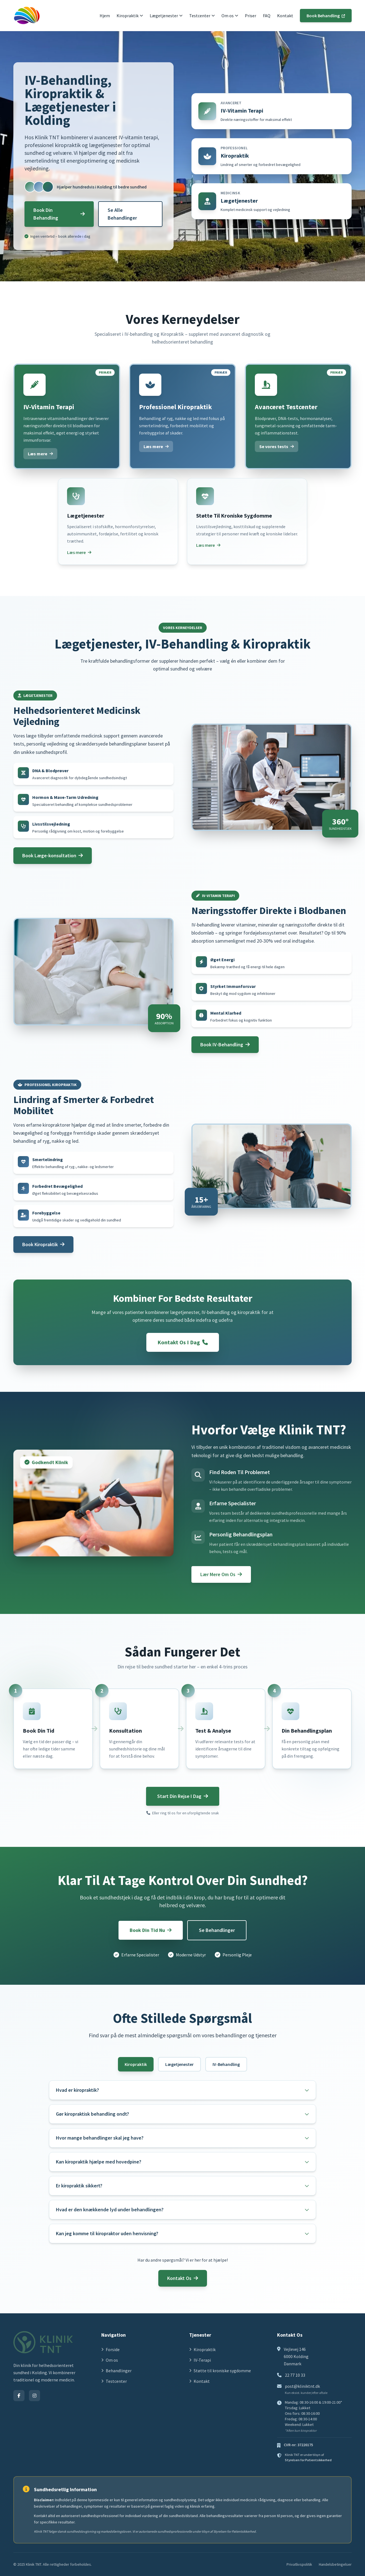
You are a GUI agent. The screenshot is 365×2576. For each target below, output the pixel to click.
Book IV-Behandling (225, 1044)
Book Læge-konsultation (52, 855)
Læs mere (40, 453)
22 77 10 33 (295, 2375)
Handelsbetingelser (335, 2564)
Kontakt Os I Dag (182, 1342)
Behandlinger (116, 2370)
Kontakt (285, 15)
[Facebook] (18, 2395)
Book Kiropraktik (43, 1244)
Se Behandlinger (217, 1930)
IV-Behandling (226, 2064)
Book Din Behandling (59, 214)
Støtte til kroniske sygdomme (220, 2370)
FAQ (266, 15)
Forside (110, 2349)
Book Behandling (326, 15)
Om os (229, 15)
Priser (250, 15)
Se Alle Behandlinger (122, 214)
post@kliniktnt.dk (302, 2386)
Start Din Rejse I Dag (182, 1796)
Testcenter (202, 15)
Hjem (105, 15)
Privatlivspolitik (299, 2564)
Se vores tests (276, 446)
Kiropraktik (130, 15)
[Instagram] (34, 2395)
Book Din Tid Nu (151, 1930)
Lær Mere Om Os (221, 1574)
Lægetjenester (166, 15)
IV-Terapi (200, 2360)
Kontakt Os (182, 2278)
